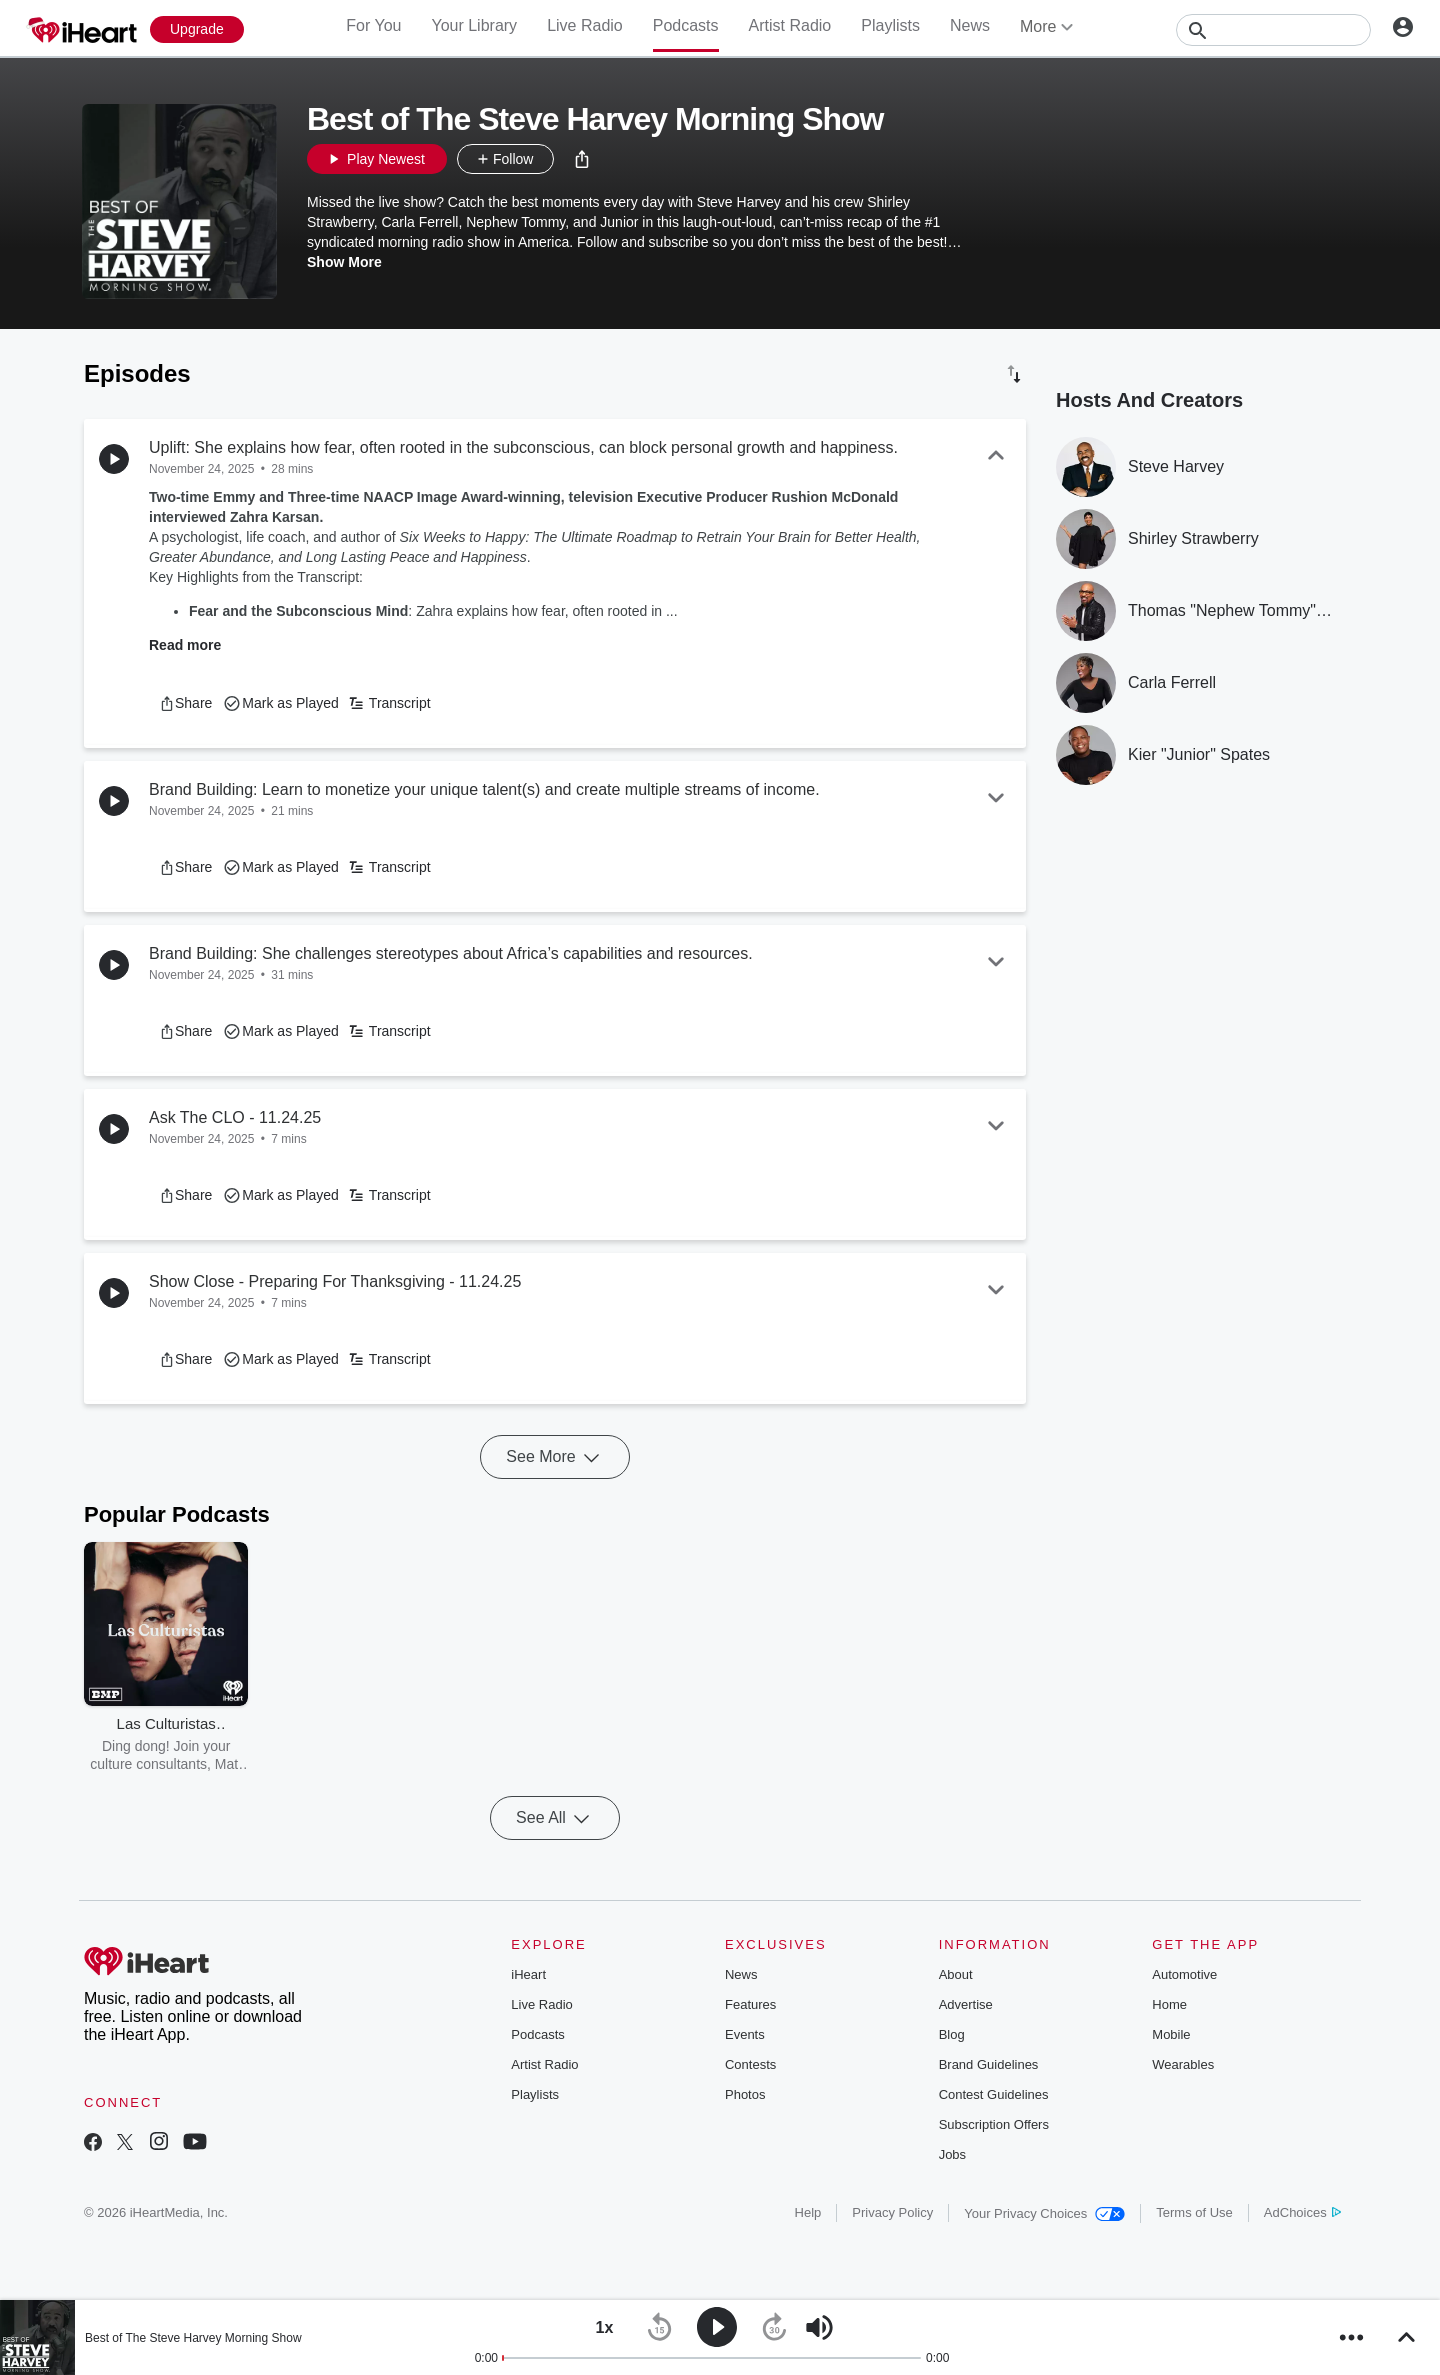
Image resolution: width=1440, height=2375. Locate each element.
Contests (750, 2064)
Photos (745, 2094)
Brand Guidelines (989, 2064)
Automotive (1184, 1974)
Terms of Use (1194, 2212)
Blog (952, 2034)
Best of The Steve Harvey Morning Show (193, 2338)
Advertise (966, 2004)
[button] (582, 159)
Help (808, 2212)
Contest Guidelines (994, 2094)
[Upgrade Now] (197, 29)
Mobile (1171, 2034)
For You (373, 25)
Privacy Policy (892, 2212)
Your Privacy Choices (1044, 2213)
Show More (344, 262)
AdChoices (1302, 2212)
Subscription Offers (994, 2124)
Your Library (474, 25)
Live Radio (585, 25)
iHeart (528, 1974)
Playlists (890, 25)
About (956, 1974)
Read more (185, 645)
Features (750, 2004)
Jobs (952, 2154)
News (970, 25)
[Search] (1273, 30)
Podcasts (686, 25)
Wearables (1183, 2064)
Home (1169, 2004)
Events (745, 2034)
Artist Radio (790, 25)
